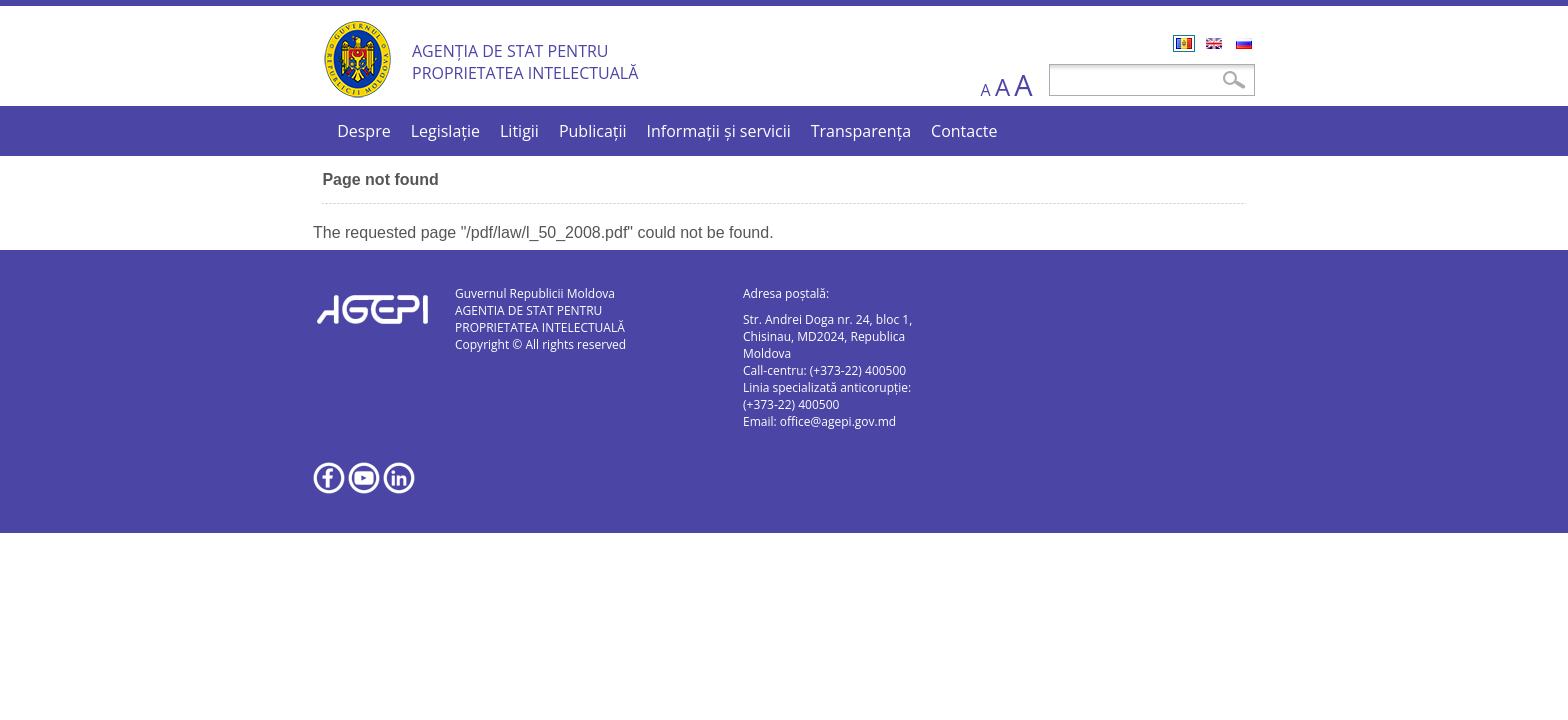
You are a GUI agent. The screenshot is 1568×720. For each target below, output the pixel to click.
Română (1184, 43)
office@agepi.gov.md (838, 421)
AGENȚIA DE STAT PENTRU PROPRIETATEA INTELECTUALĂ (525, 62)
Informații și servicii (719, 131)
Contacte (964, 131)
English (1214, 43)
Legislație (445, 131)
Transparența (861, 131)
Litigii (519, 131)
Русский (1244, 43)
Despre (364, 131)
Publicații (593, 131)
